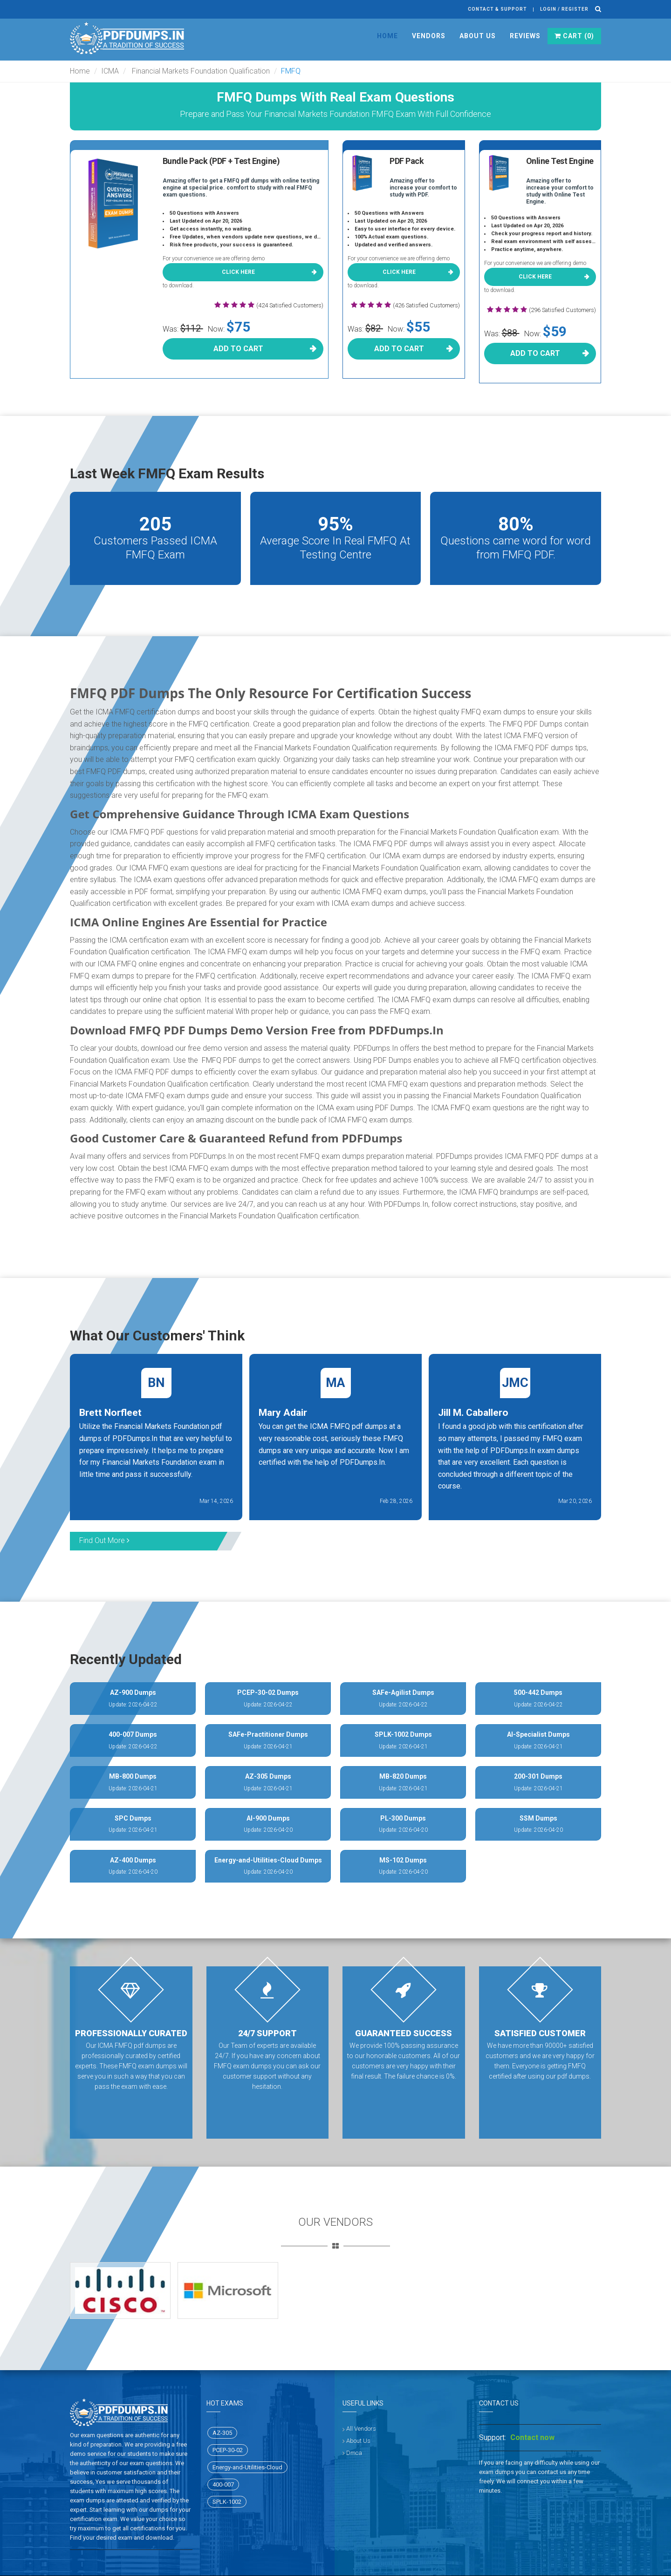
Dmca (354, 2452)
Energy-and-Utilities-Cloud (247, 2467)
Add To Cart (238, 348)
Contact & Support (497, 9)
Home (387, 36)
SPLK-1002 (226, 2501)
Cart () (574, 36)
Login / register (564, 9)
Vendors (428, 36)
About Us (477, 36)
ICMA (110, 71)
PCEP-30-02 (227, 2450)
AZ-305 (222, 2432)
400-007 (223, 2484)
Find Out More (104, 1540)
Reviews (525, 36)
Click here (238, 272)
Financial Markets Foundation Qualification (200, 71)
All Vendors (361, 2428)
